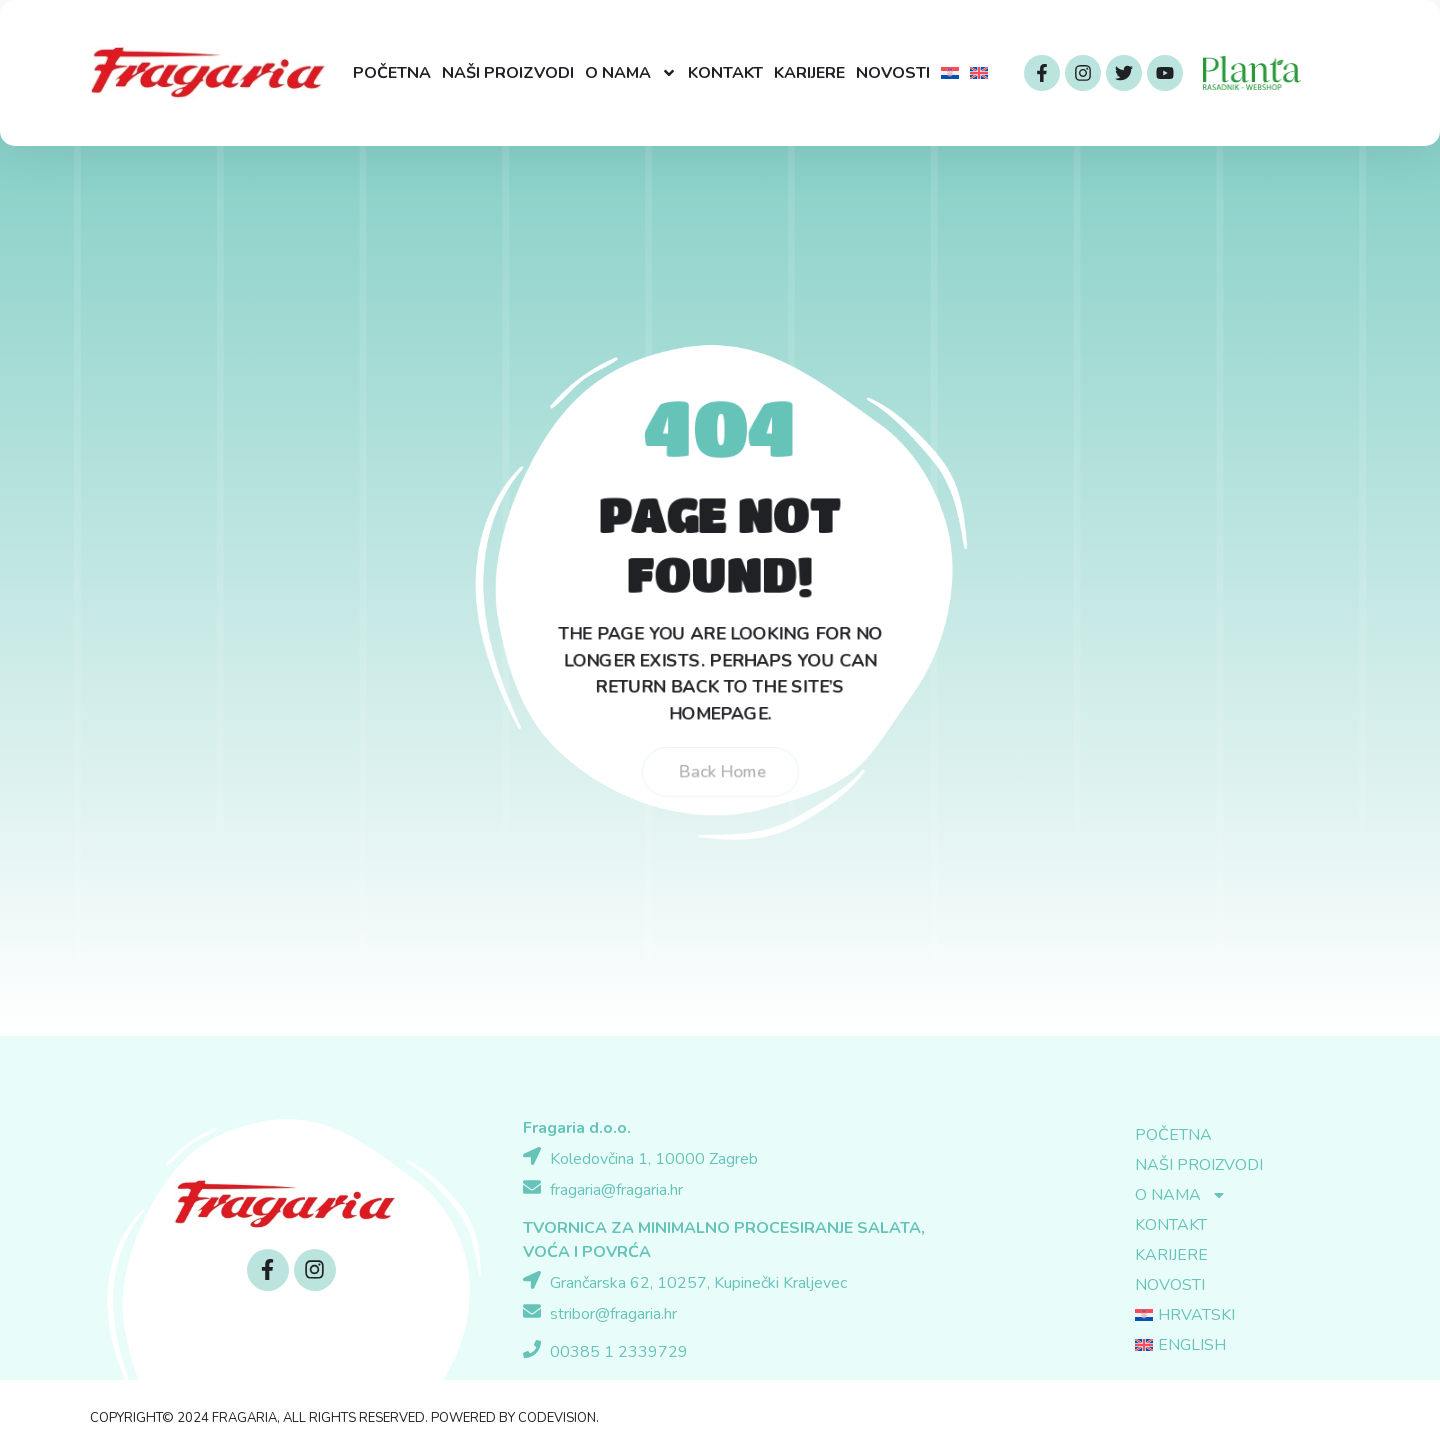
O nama (631, 73)
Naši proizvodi (508, 73)
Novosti (893, 73)
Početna (392, 73)
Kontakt (725, 73)
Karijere (809, 73)
